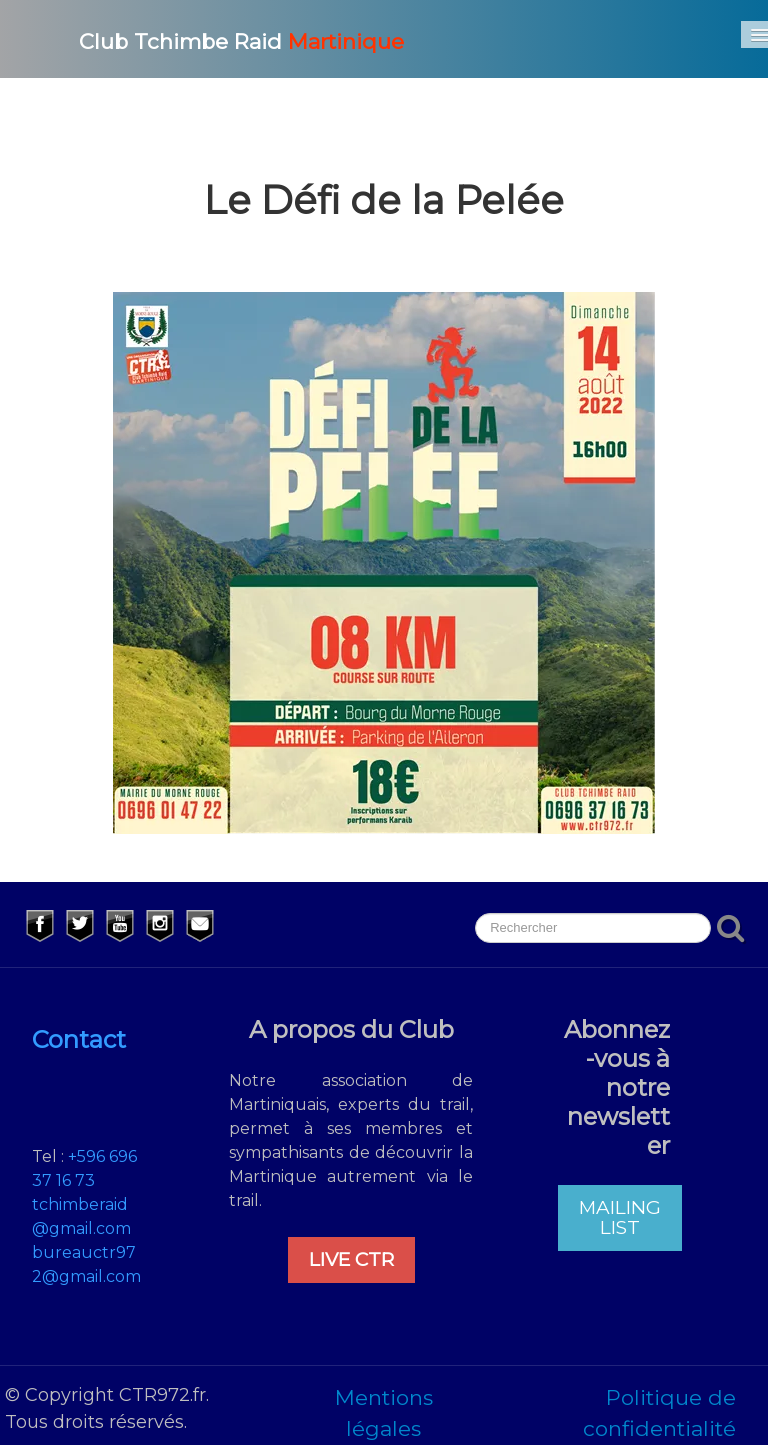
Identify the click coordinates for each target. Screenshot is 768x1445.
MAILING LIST (620, 1217)
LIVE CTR (351, 1259)
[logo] (217, 39)
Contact (79, 1039)
